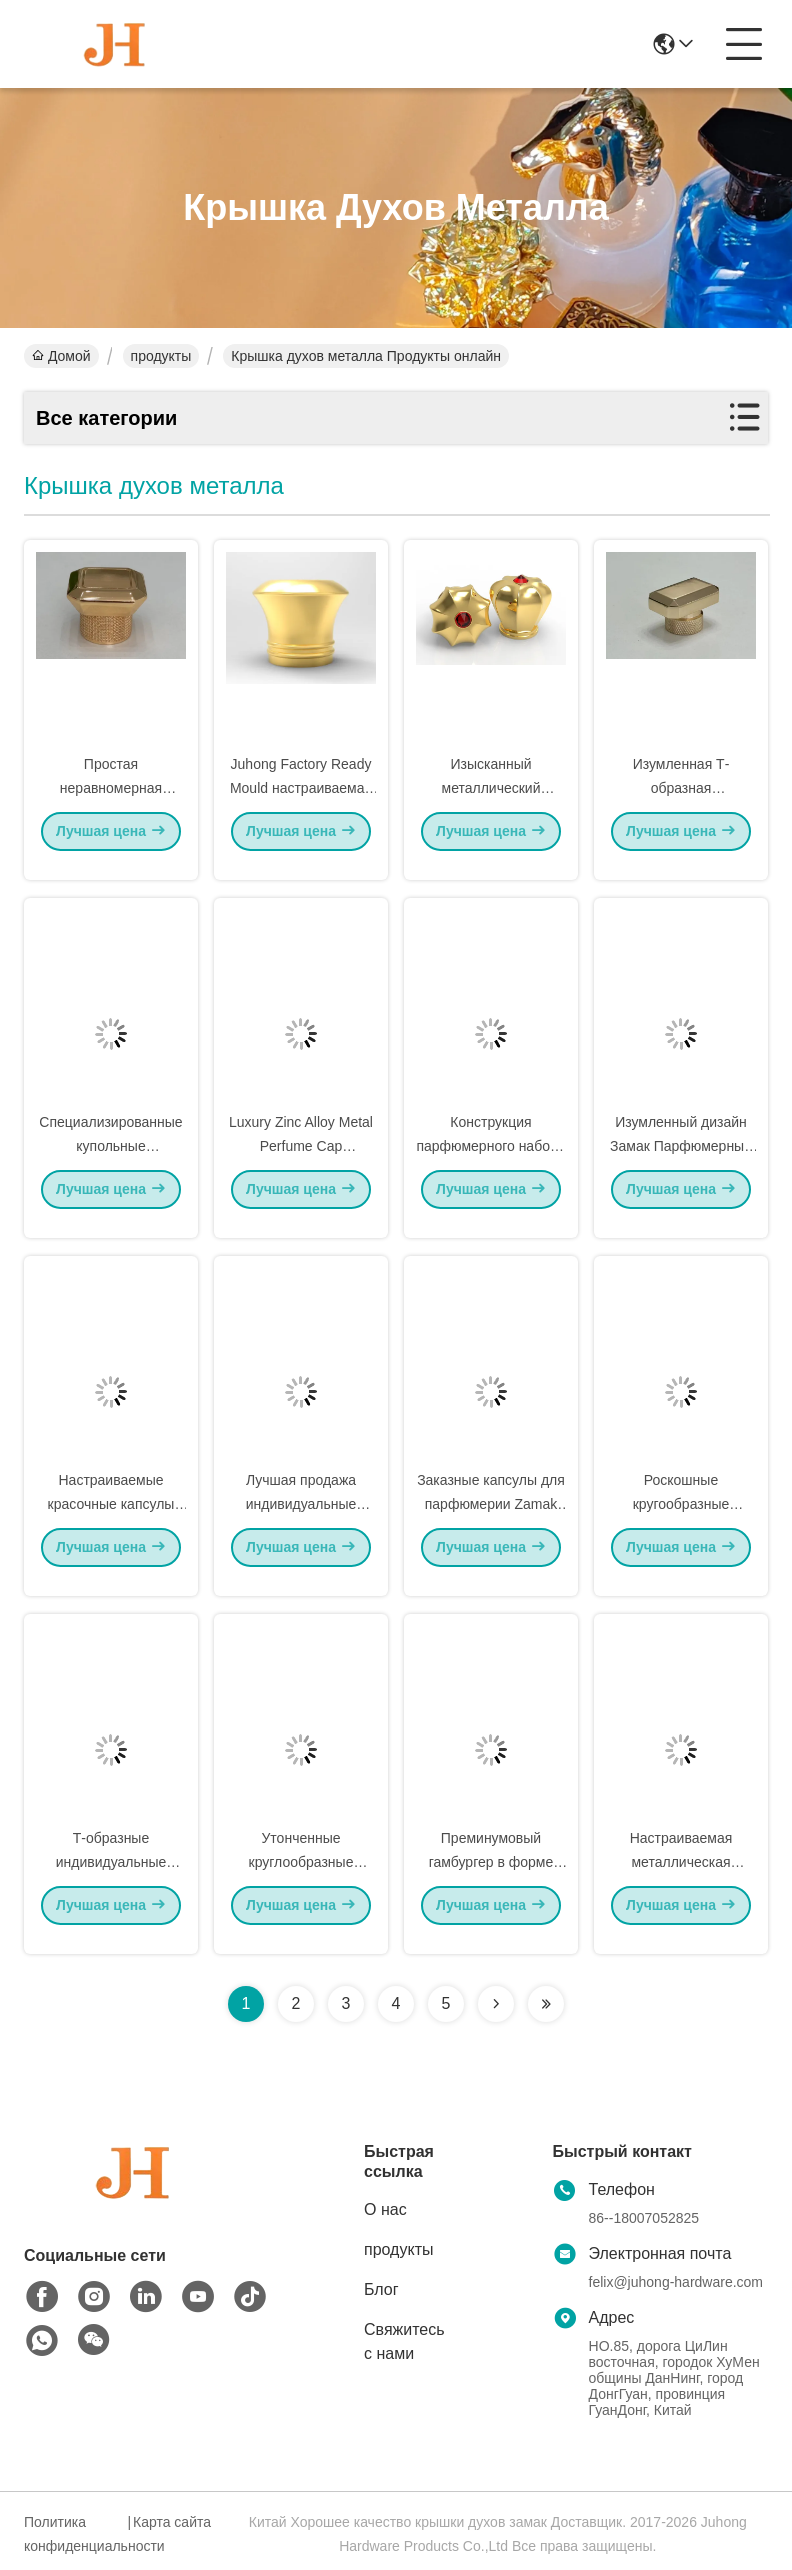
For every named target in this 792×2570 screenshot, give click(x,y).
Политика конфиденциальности (73, 2534)
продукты (161, 356)
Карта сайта (172, 2522)
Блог (381, 2289)
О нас (385, 2209)
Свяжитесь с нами (404, 2341)
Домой (61, 356)
